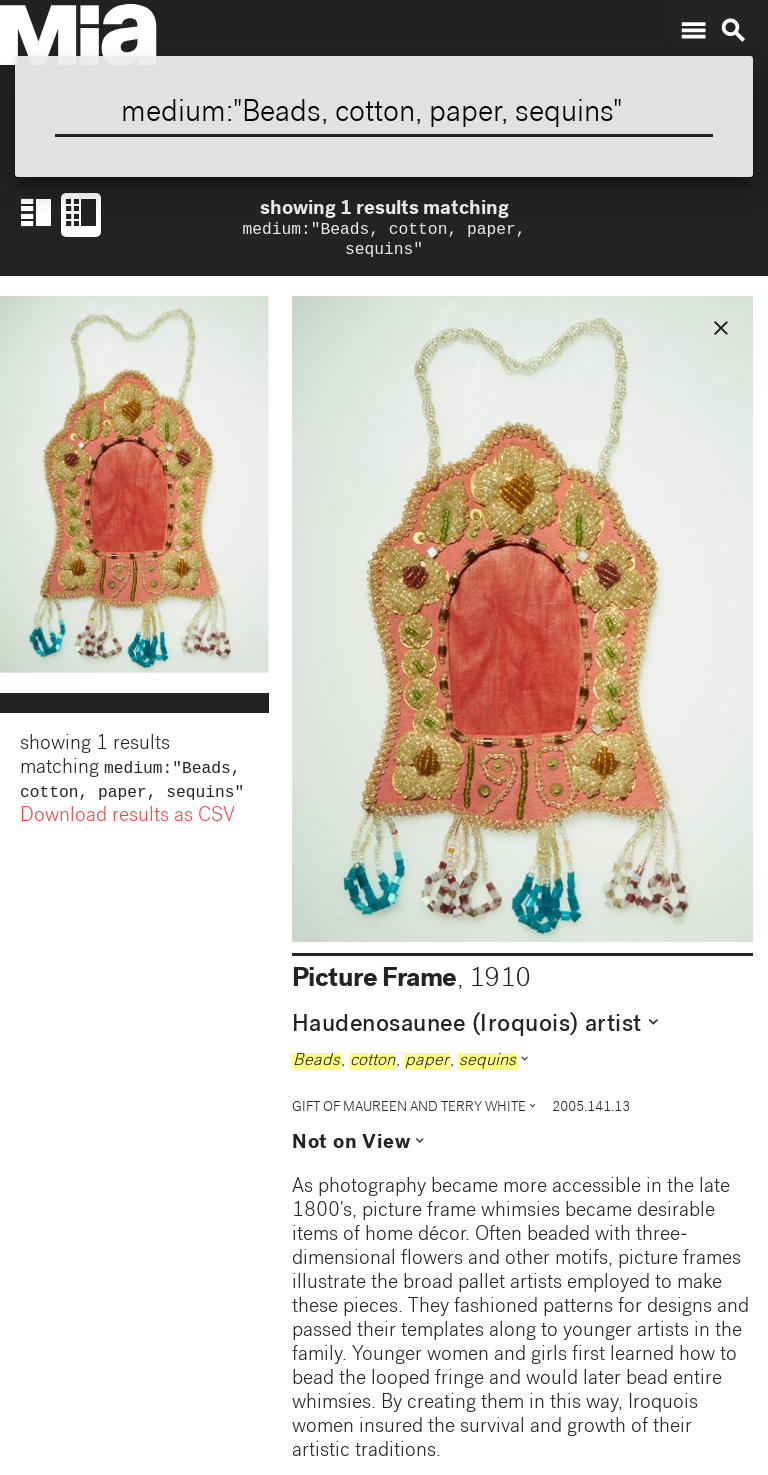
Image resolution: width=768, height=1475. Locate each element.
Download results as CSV (127, 825)
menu (693, 31)
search (733, 31)
